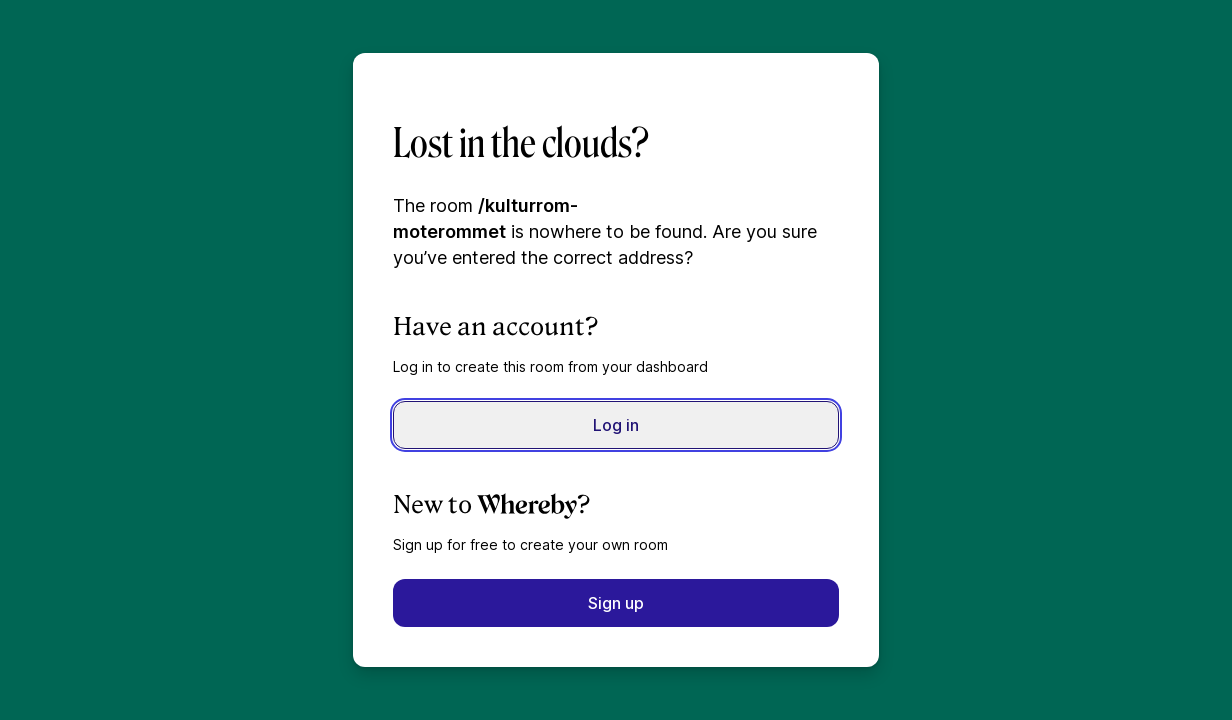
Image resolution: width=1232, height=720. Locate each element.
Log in (616, 425)
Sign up (616, 603)
